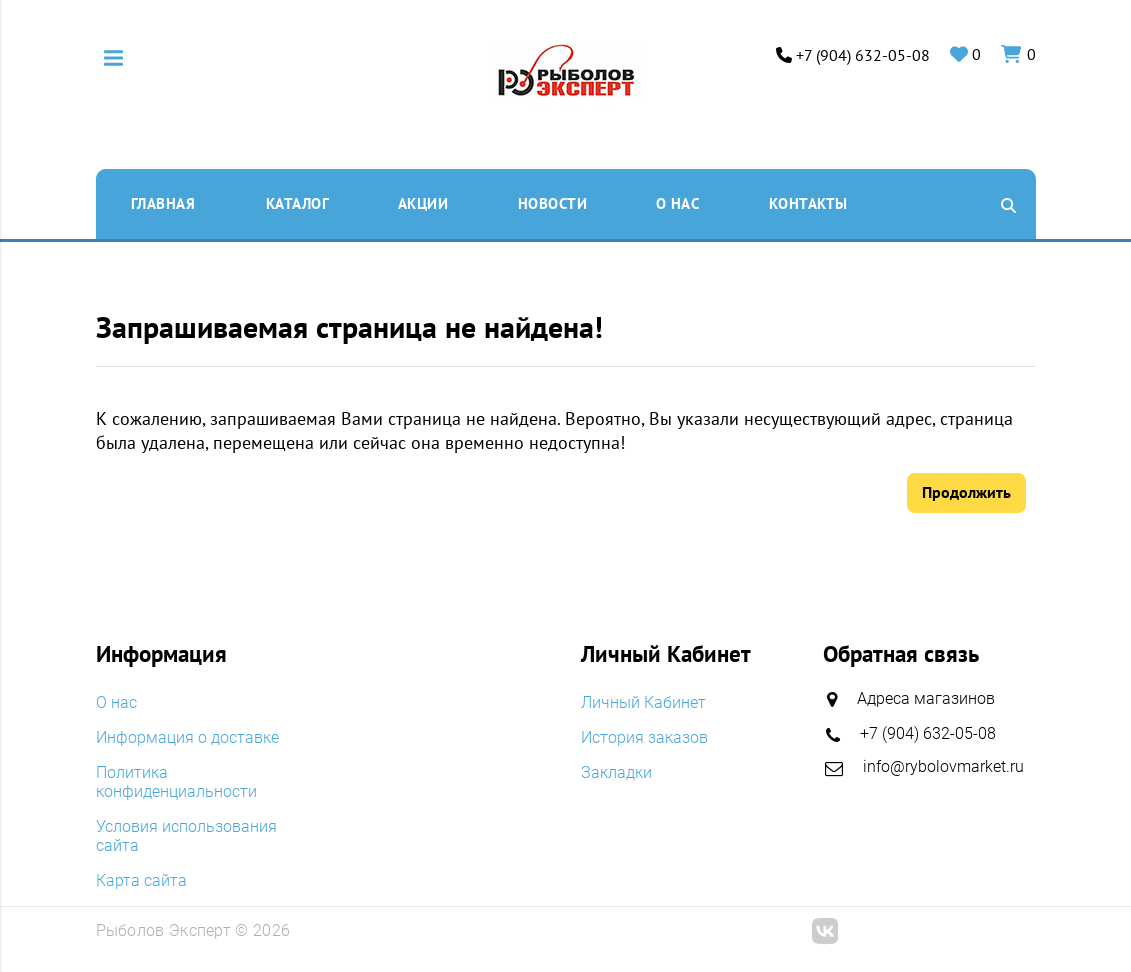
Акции (423, 203)
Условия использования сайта (186, 836)
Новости (553, 203)
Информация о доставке (187, 737)
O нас (678, 203)
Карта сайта (141, 880)
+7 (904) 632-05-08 (863, 55)
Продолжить (966, 492)
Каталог (298, 203)
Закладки (616, 772)
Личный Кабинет (643, 702)
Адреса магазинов (926, 698)
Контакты (808, 203)
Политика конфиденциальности (176, 782)
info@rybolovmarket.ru (943, 766)
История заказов (644, 737)
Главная (163, 203)
